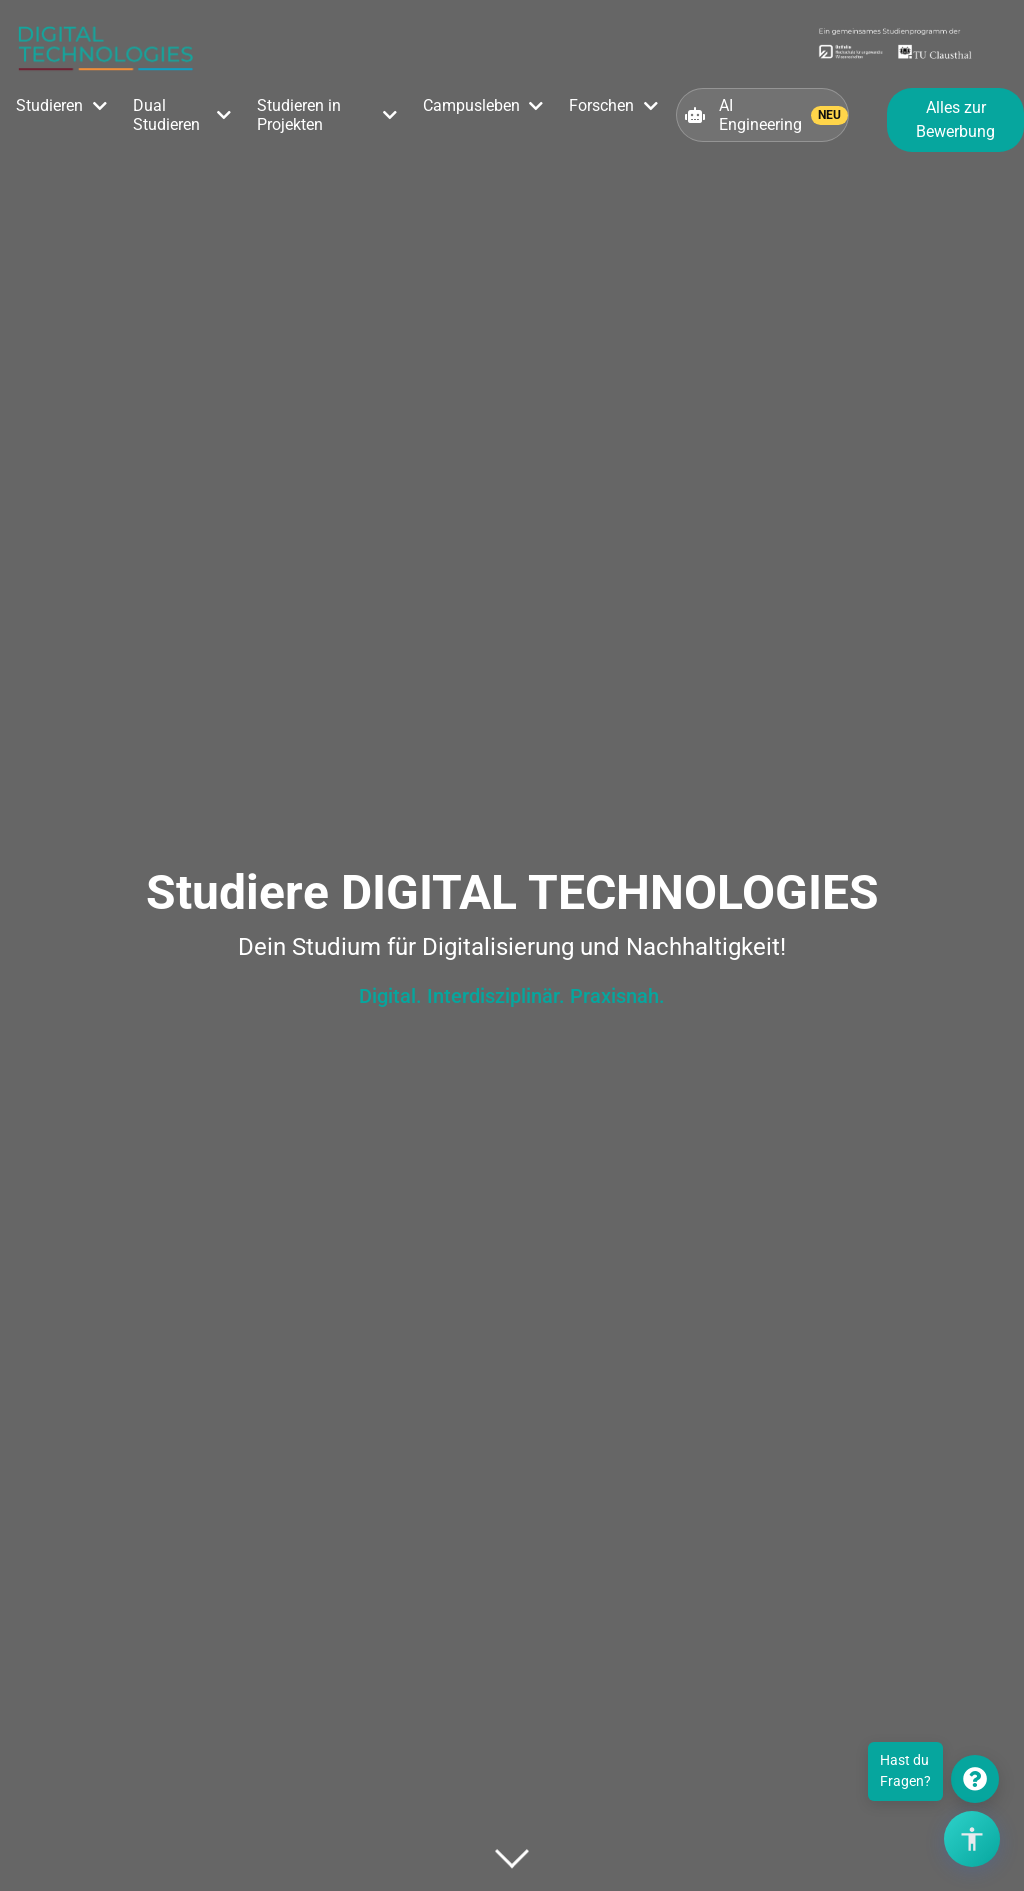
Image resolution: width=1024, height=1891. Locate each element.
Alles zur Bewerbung (955, 119)
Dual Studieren (166, 115)
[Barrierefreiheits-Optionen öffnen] (972, 1839)
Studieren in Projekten (299, 115)
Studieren (49, 105)
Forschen (601, 105)
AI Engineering (767, 115)
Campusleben (471, 105)
